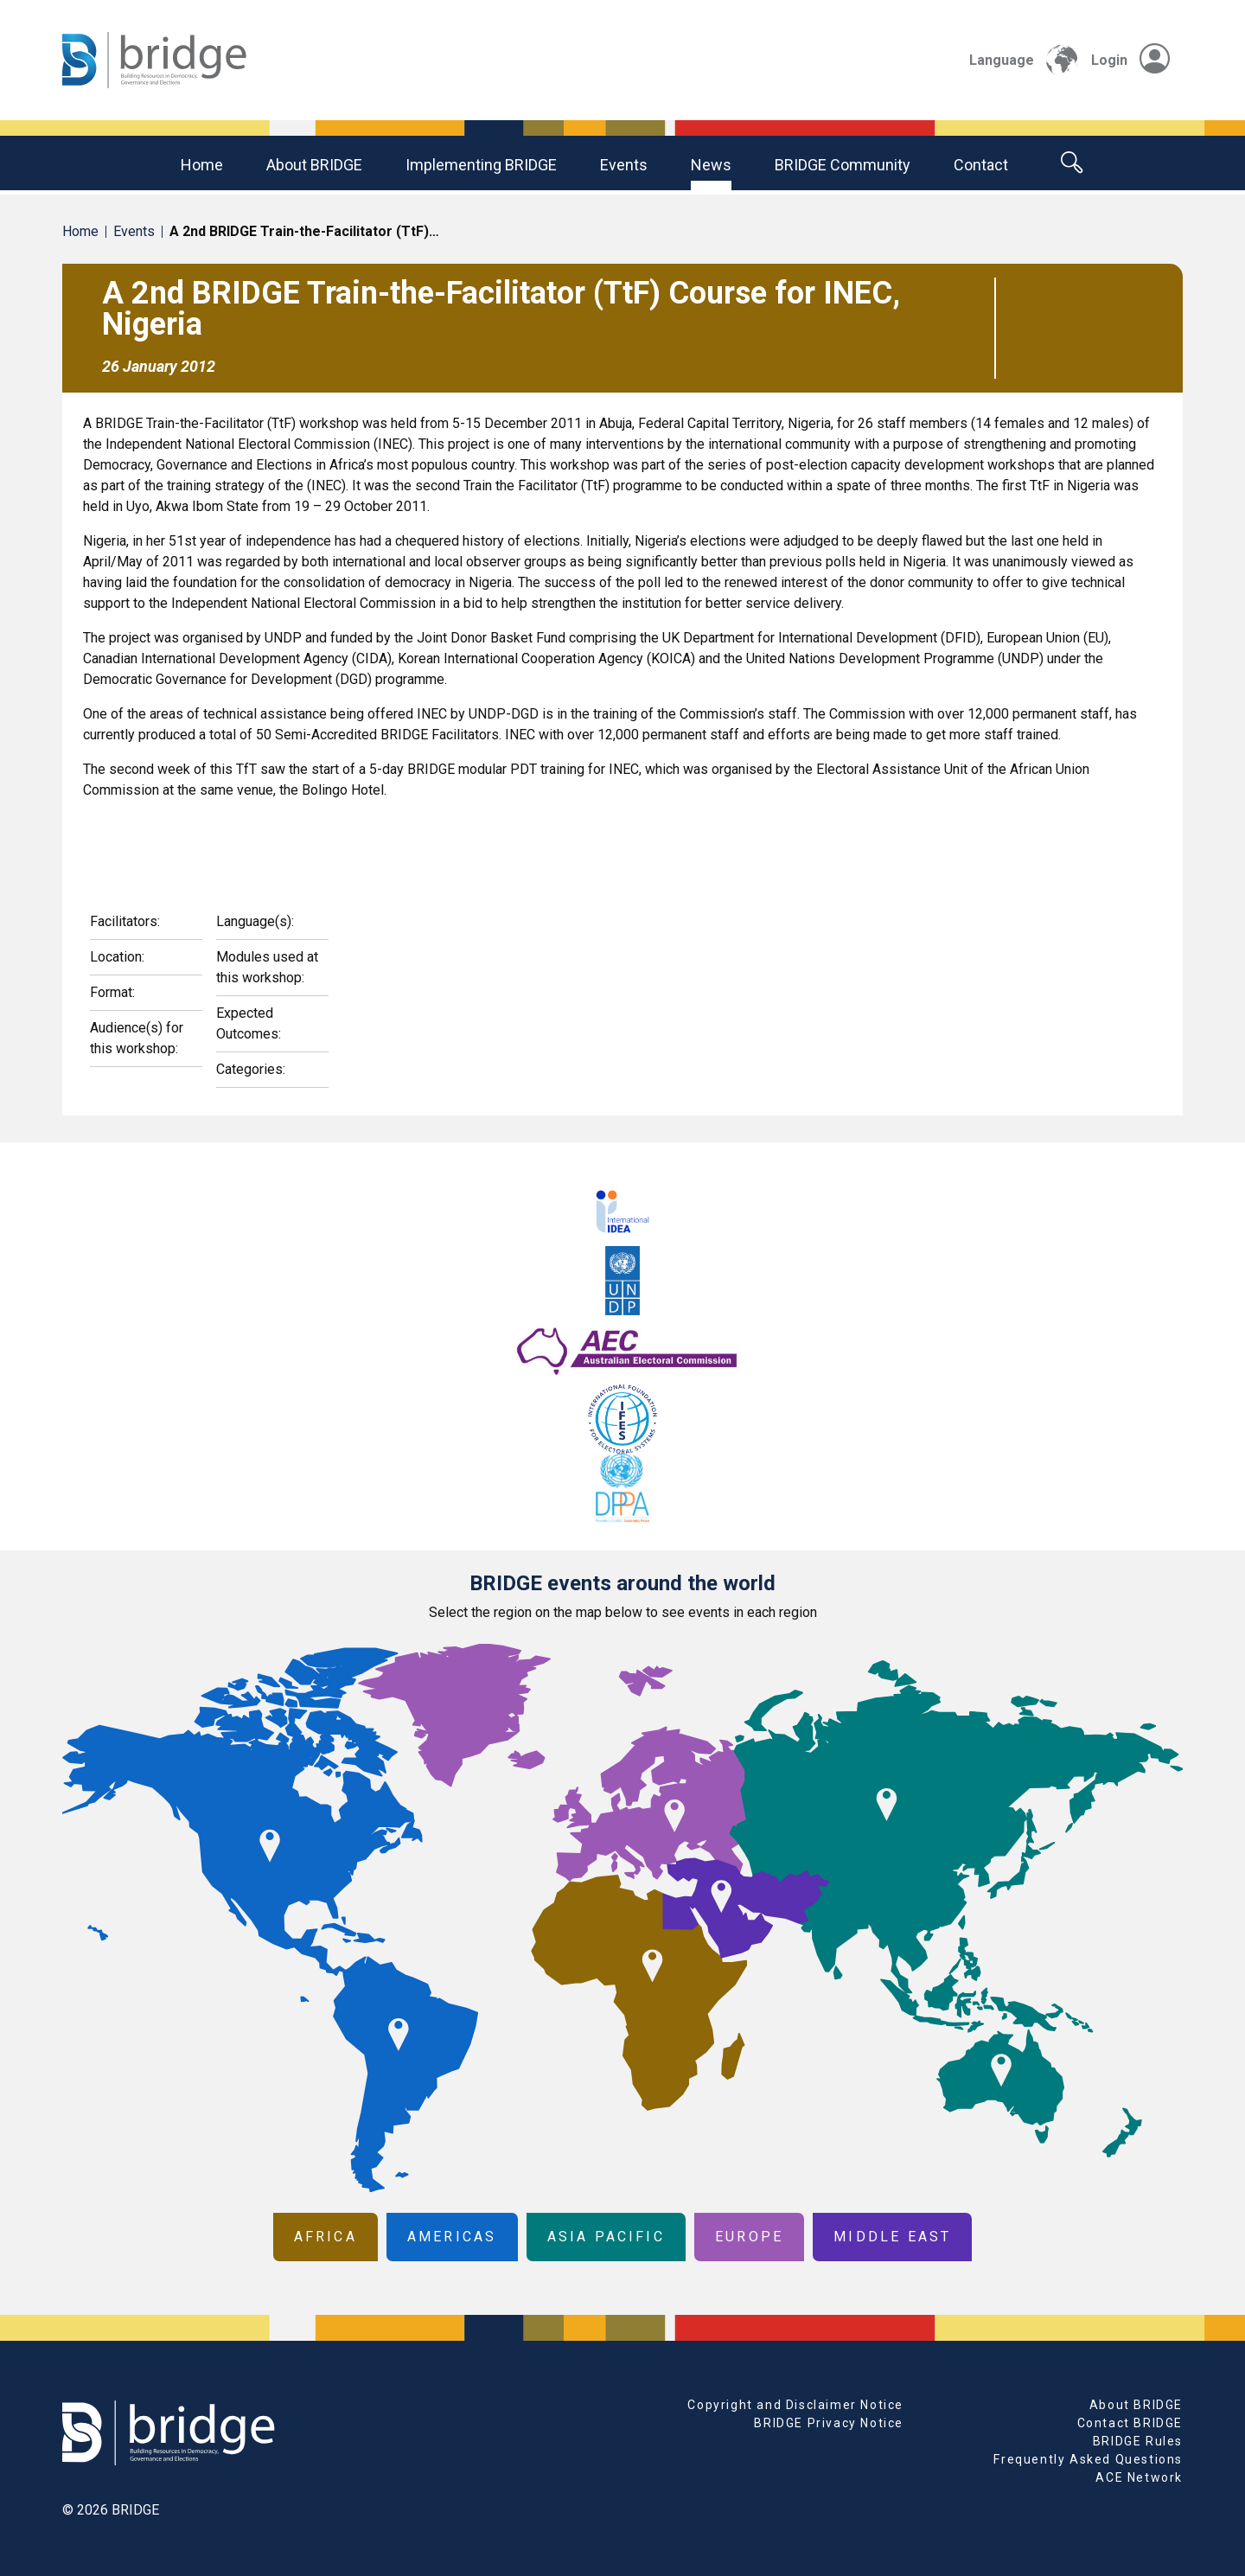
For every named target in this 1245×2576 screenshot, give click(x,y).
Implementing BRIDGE (481, 165)
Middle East (892, 2236)
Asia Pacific (606, 2236)
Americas (452, 2236)
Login (1130, 60)
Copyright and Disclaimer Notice (795, 2405)
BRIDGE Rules (1138, 2441)
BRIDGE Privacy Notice (828, 2423)
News (711, 165)
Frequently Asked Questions (1088, 2459)
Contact (981, 165)
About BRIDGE (314, 165)
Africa (325, 2236)
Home (202, 165)
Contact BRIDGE (1130, 2423)
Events (624, 165)
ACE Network (1139, 2477)
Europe (749, 2236)
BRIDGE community (842, 165)
